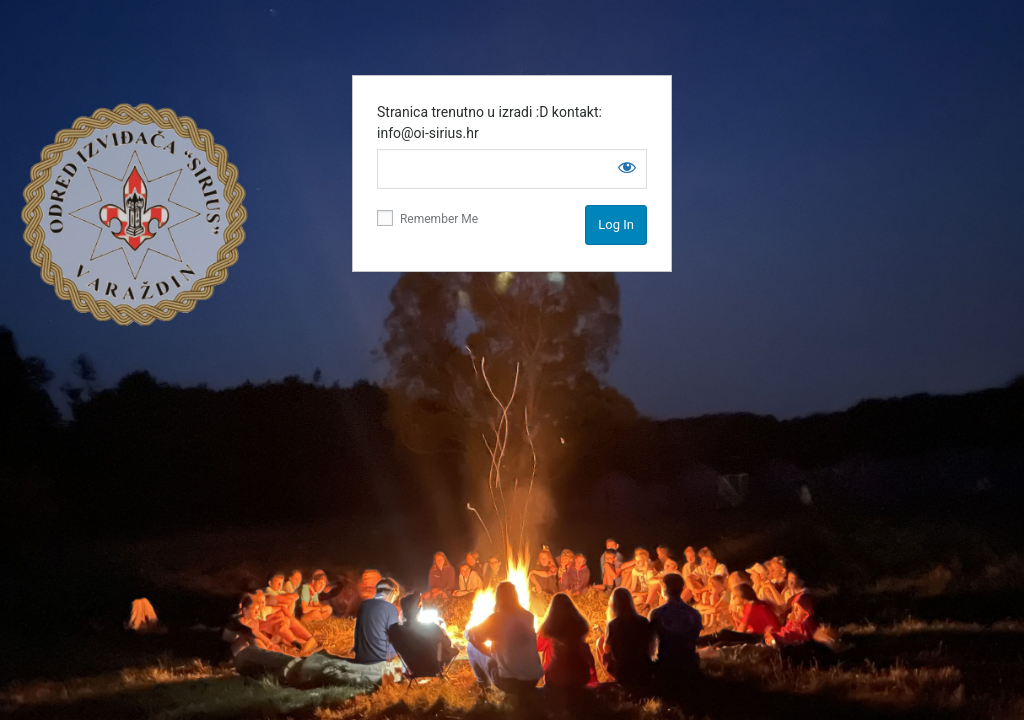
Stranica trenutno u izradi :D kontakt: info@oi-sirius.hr (489, 122)
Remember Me (427, 218)
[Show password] (627, 167)
